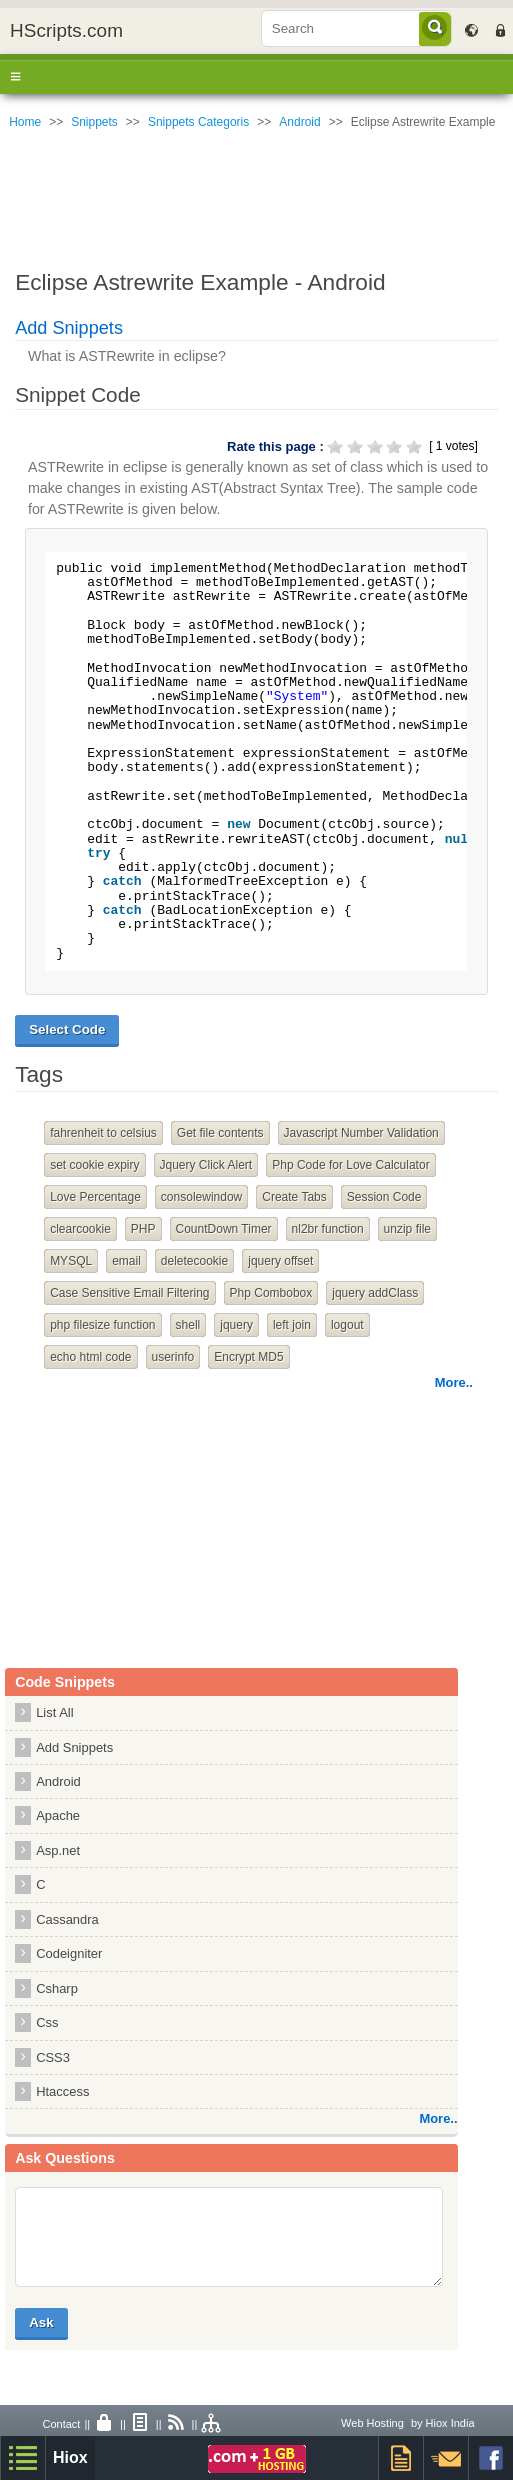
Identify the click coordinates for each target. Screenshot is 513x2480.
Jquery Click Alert (206, 1165)
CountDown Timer (224, 1229)
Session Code (384, 1197)
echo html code (90, 1357)
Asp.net (58, 1850)
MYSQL (71, 1261)
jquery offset (280, 1261)
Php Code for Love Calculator (350, 1165)
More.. (454, 1382)
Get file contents (220, 1133)
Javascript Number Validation (361, 1133)
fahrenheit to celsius (103, 1133)
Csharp (57, 1988)
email (126, 1261)
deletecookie (194, 1261)
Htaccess (62, 2091)
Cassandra (67, 1919)
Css (47, 2022)
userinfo (173, 1357)
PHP (143, 1229)
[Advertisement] (256, 195)
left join (292, 1325)
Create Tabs (294, 1197)
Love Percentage (95, 1197)
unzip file (407, 1229)
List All (54, 1712)
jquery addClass (375, 1293)
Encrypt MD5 (248, 1357)
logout (347, 1325)
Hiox (70, 2457)
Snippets (94, 122)
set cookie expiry (94, 1165)
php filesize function (102, 1325)
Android (299, 122)
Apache (58, 1815)
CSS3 (53, 2057)
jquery (236, 1325)
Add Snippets (69, 328)
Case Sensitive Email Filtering (129, 1293)
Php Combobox (271, 1293)
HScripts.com (66, 30)
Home (25, 122)
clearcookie (80, 1229)
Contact (61, 2424)
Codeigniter (69, 1953)
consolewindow (201, 1197)
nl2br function (328, 1229)
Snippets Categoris (198, 122)
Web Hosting (372, 2423)
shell (188, 1325)
